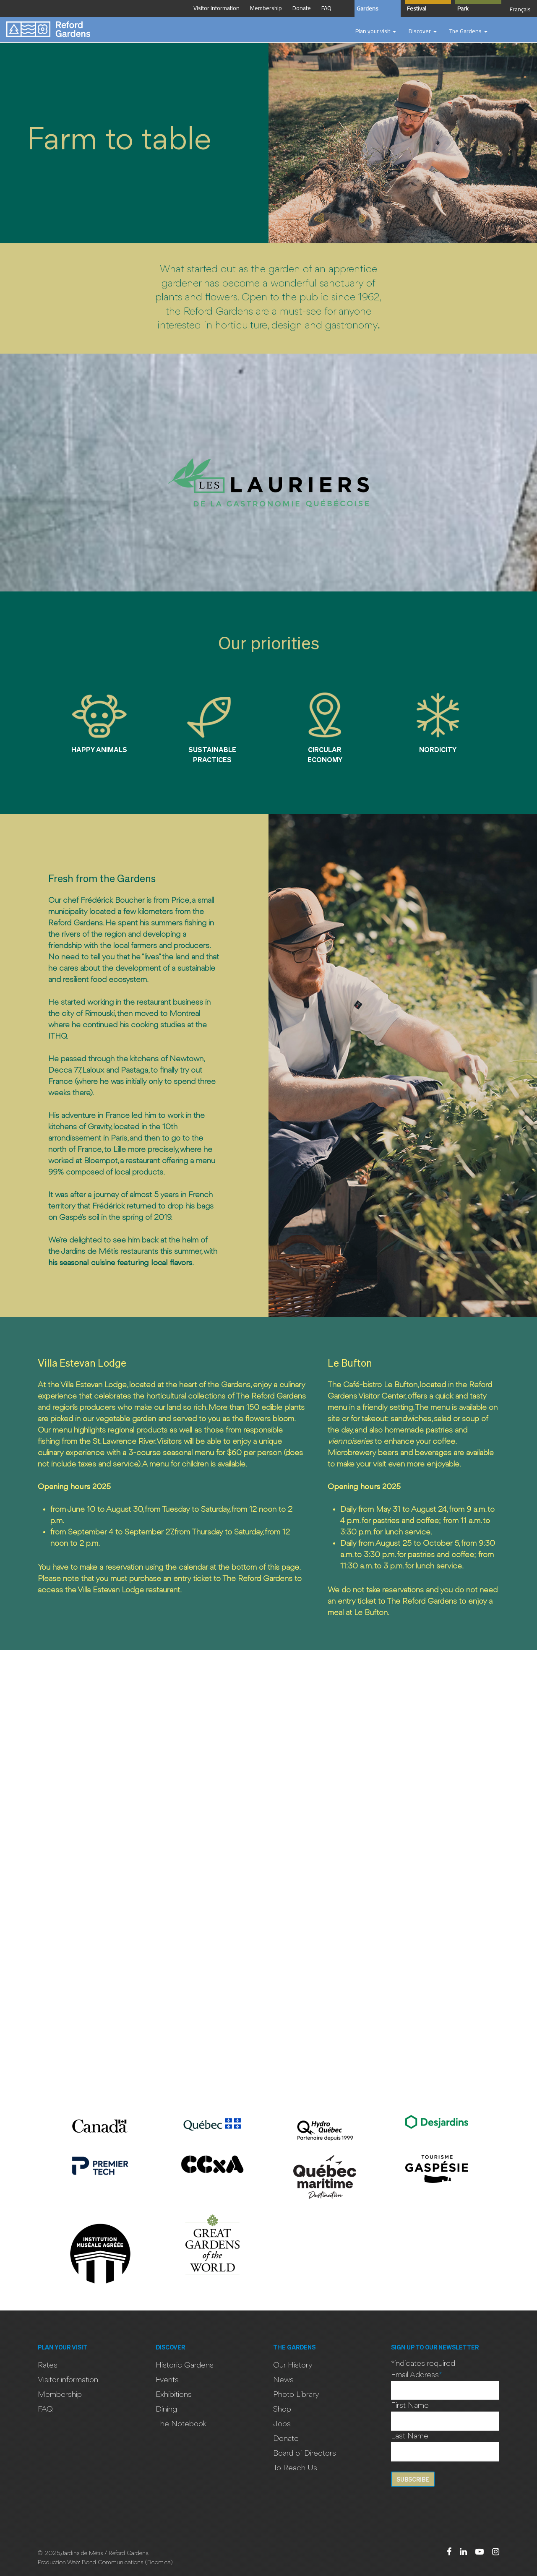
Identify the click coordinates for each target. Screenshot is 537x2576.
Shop (282, 2409)
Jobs (282, 2424)
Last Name (409, 2436)
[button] (375, 31)
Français (520, 9)
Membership (60, 2395)
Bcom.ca (158, 2563)
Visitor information (68, 2380)
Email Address (416, 2375)
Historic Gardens (185, 2365)
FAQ (45, 2409)
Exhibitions (174, 2395)
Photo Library (296, 2395)
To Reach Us (295, 2468)
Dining (166, 2409)
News (283, 2380)
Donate (286, 2439)
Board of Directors (304, 2453)
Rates (47, 2365)
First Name (410, 2405)
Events (167, 2380)
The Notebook (181, 2424)
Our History (293, 2365)
